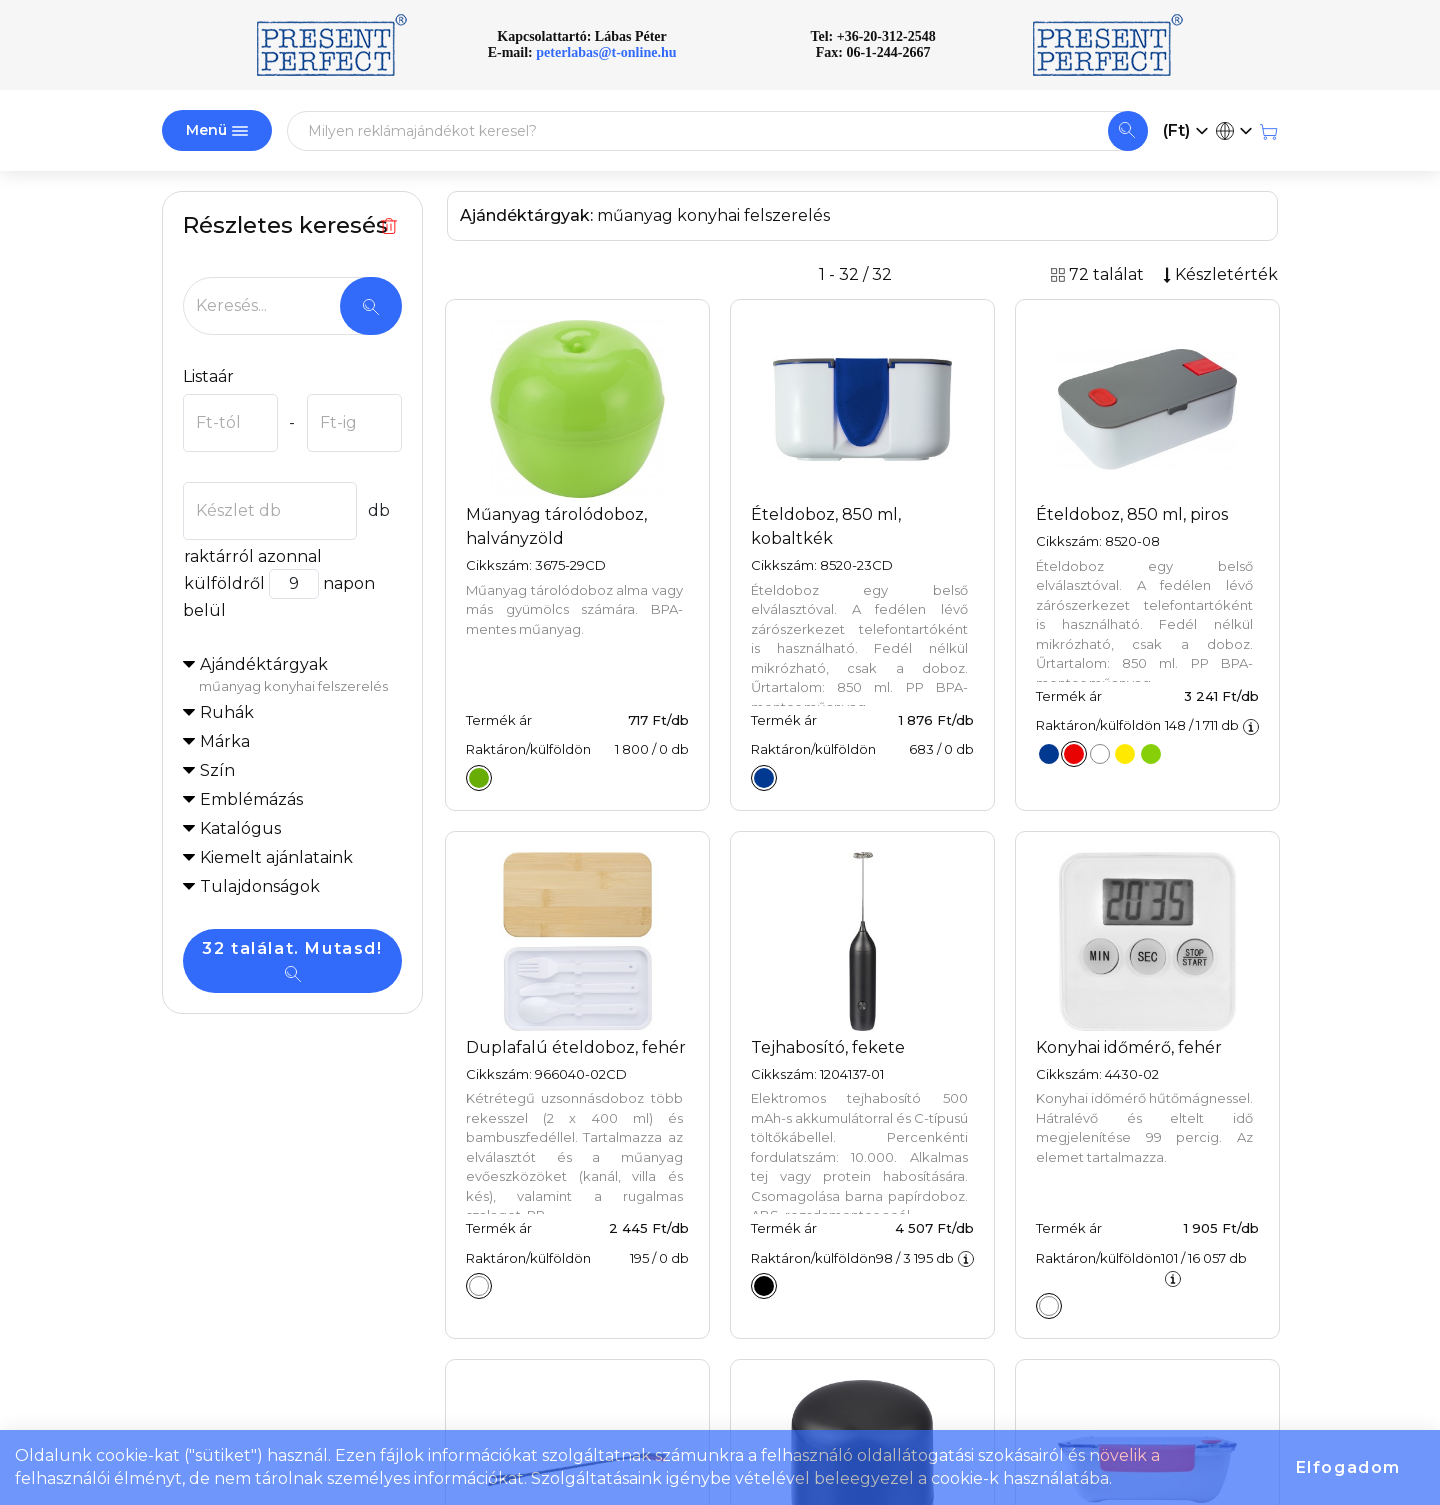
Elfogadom (1348, 1467)
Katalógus (240, 828)
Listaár (208, 376)
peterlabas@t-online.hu (606, 52)
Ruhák (227, 712)
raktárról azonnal (252, 556)
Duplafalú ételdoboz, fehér (576, 1047)
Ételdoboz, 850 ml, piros (1132, 514)
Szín (217, 770)
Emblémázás (251, 799)
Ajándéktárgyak (300, 676)
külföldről (224, 583)
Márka (225, 741)
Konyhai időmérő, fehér (1129, 1047)
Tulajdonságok (260, 886)
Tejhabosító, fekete (828, 1047)
